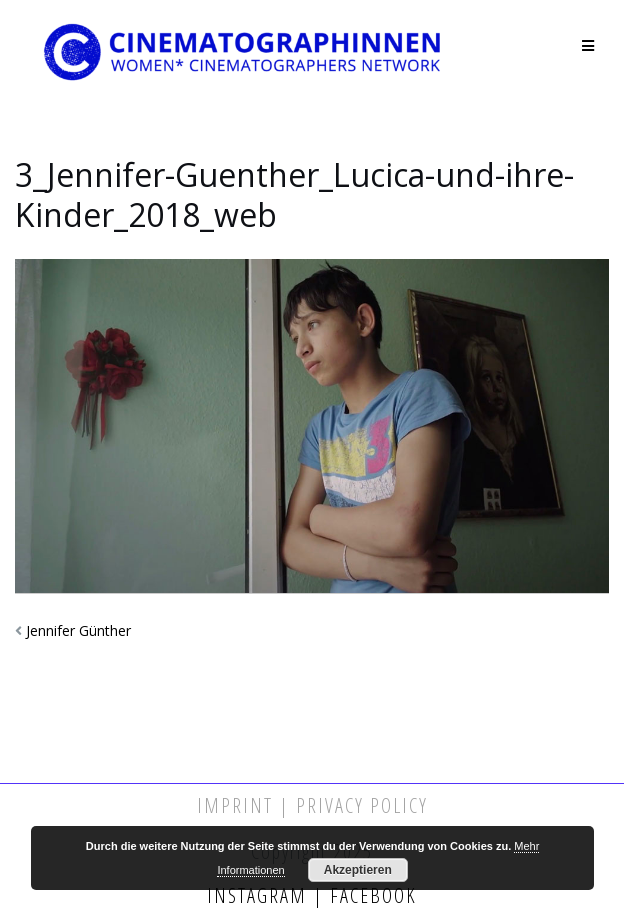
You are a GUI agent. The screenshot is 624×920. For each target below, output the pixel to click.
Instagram (260, 895)
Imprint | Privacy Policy (312, 805)
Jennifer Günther (78, 630)
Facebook (370, 895)
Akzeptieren (358, 870)
